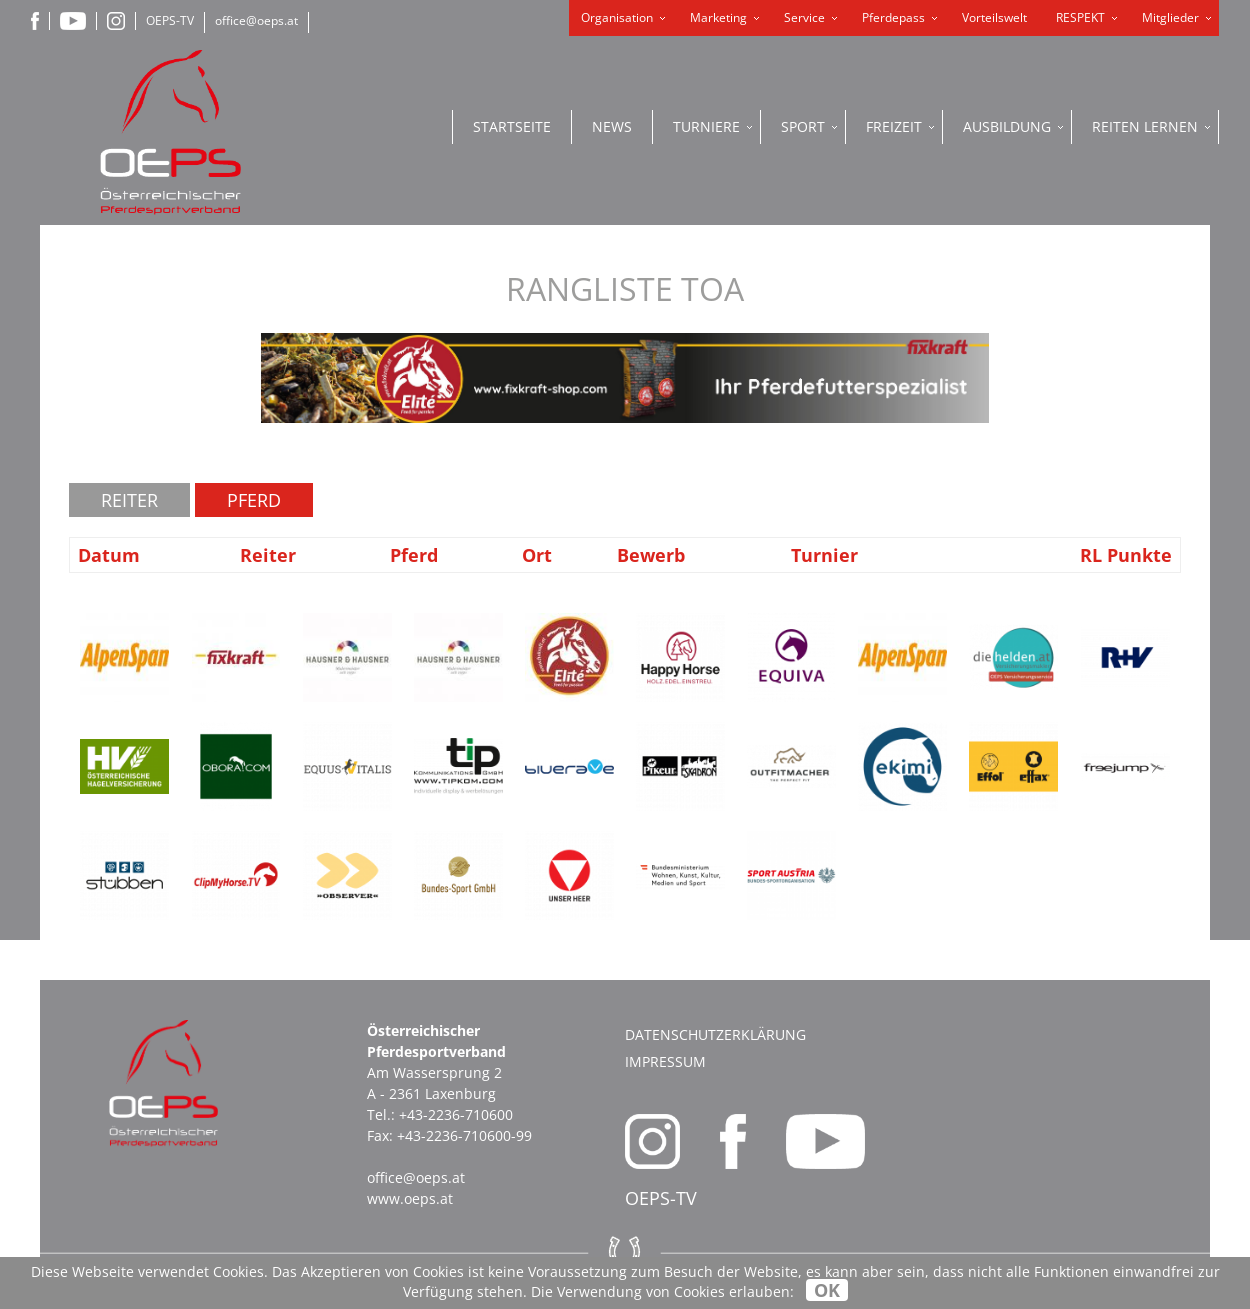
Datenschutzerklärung (715, 1034)
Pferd (254, 500)
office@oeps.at (256, 20)
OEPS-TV (170, 20)
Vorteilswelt (994, 17)
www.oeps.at (410, 1198)
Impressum (665, 1061)
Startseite (512, 126)
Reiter (129, 500)
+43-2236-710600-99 (464, 1135)
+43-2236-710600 (456, 1114)
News (612, 126)
